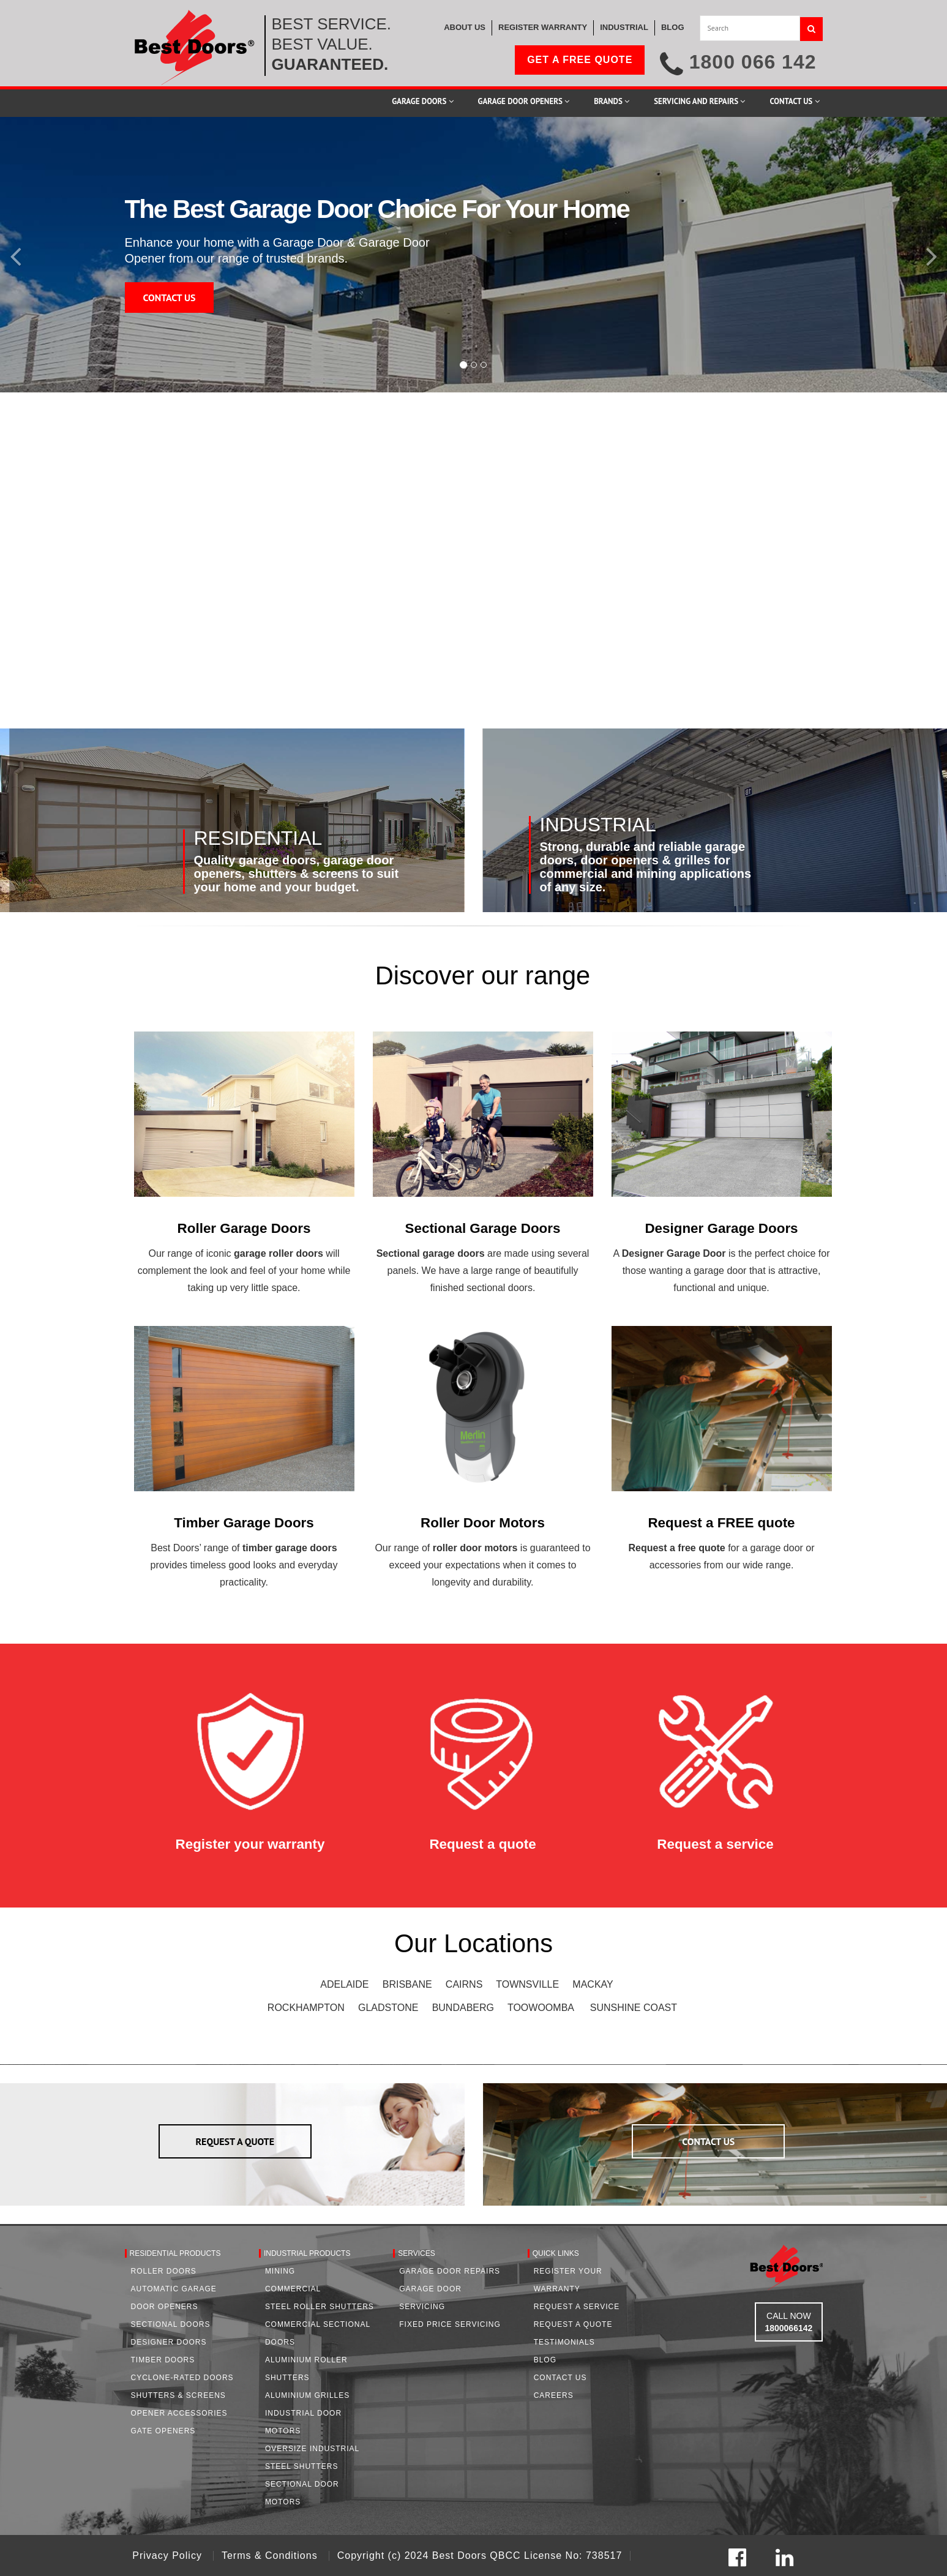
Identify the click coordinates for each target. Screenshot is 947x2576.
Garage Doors (422, 101)
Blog (545, 2360)
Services (416, 2253)
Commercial (293, 2289)
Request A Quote (573, 2324)
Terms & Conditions (271, 2555)
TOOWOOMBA (540, 2007)
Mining (280, 2271)
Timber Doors (163, 2360)
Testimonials (564, 2342)
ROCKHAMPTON (306, 2007)
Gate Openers (163, 2431)
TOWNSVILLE (527, 1984)
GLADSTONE (388, 2007)
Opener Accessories (179, 2413)
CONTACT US (169, 297)
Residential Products (175, 2253)
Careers (554, 2395)
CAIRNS (464, 1984)
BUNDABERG (463, 2007)
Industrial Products (307, 2253)
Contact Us (794, 101)
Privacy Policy (168, 2555)
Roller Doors (164, 2271)
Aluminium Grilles (307, 2395)
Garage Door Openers (524, 101)
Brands (611, 101)
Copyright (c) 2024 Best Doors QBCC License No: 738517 (480, 2555)
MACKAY (592, 1984)
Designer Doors (169, 2342)
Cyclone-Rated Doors (182, 2377)
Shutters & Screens (178, 2395)
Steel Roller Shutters (319, 2306)
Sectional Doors (171, 2324)
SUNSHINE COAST (633, 2007)
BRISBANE (407, 1984)
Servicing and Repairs (699, 101)
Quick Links (556, 2253)
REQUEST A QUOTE (234, 2141)
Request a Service (577, 2306)
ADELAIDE (344, 1984)
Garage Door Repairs (449, 2271)
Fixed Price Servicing (449, 2324)
